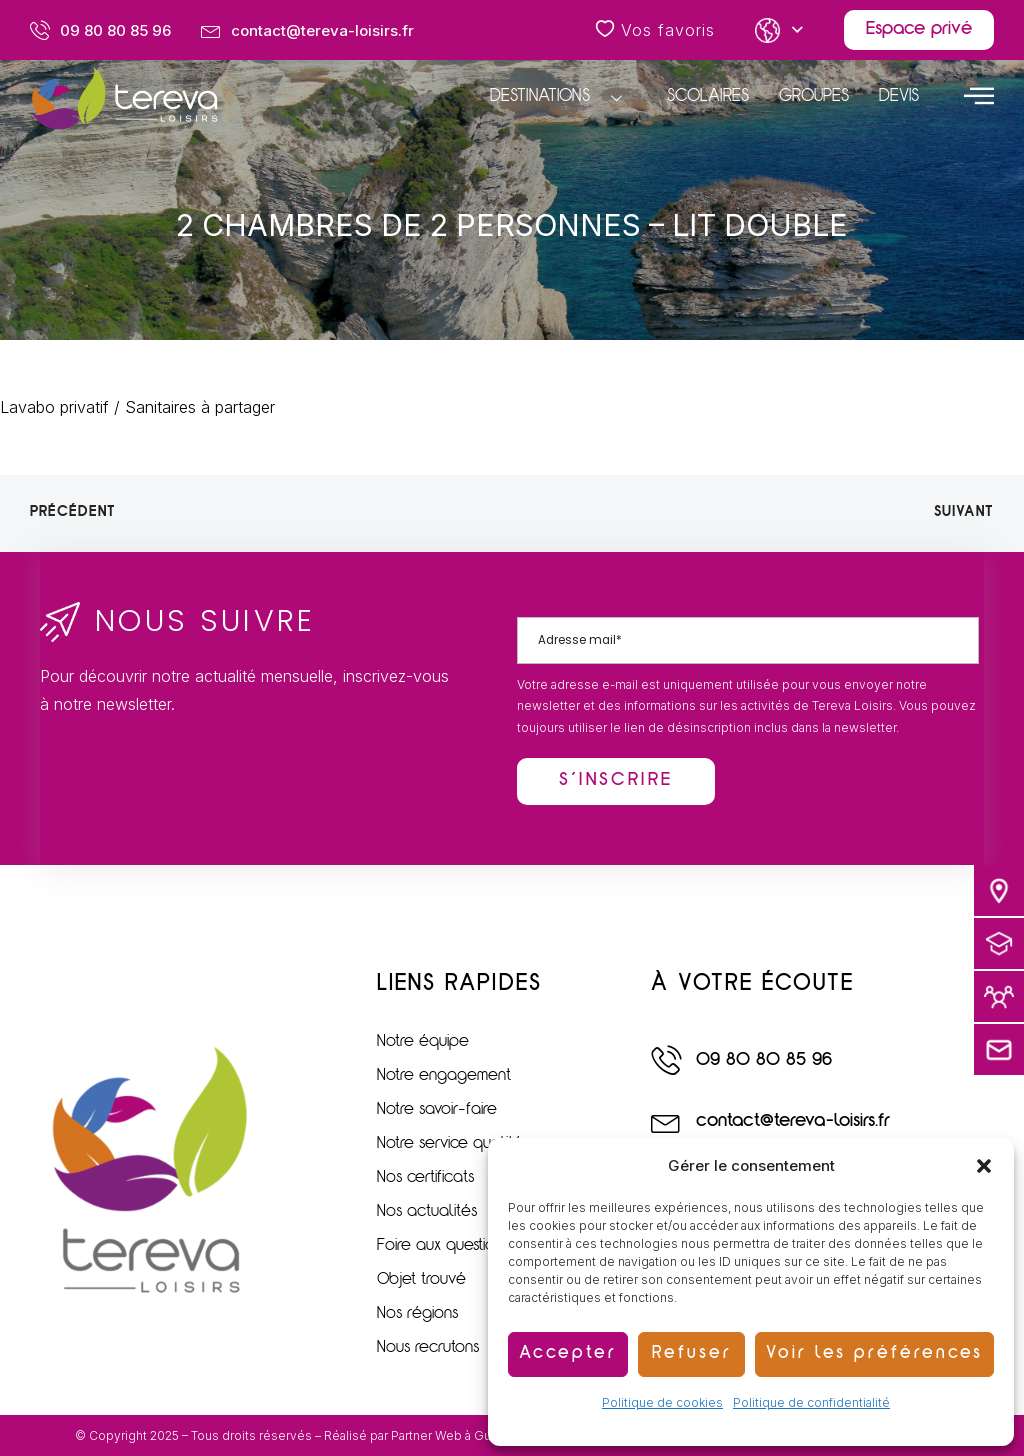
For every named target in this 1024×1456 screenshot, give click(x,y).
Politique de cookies (662, 1402)
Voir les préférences (874, 1354)
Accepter (568, 1354)
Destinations (563, 98)
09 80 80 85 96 (764, 1061)
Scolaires (708, 97)
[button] (984, 1166)
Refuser (692, 1354)
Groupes (814, 97)
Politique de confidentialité (811, 1402)
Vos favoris (655, 30)
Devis (899, 97)
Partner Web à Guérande (461, 1435)
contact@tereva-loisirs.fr (793, 1122)
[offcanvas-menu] (979, 95)
